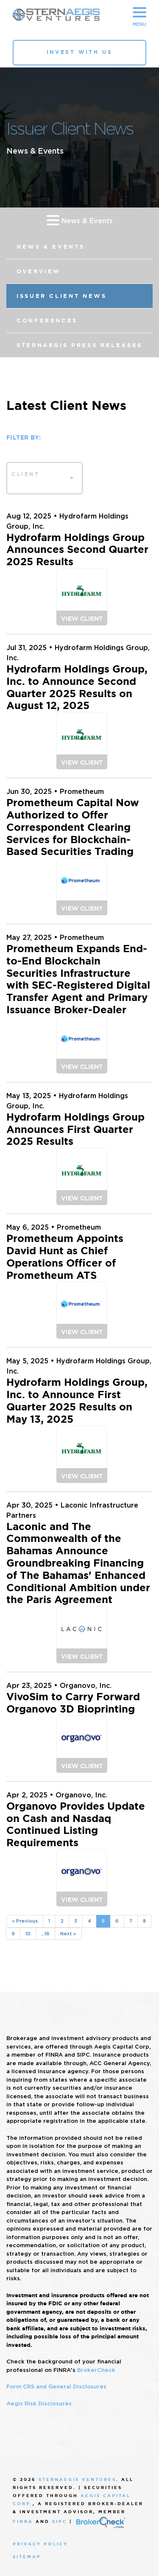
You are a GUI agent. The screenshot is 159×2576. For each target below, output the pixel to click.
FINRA (23, 2522)
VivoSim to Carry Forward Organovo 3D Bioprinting (73, 1703)
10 (28, 1934)
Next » (68, 1934)
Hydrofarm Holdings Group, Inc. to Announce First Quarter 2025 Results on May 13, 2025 (77, 1401)
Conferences (47, 320)
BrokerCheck (96, 2370)
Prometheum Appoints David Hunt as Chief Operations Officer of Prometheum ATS (64, 1257)
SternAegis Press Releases (79, 345)
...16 (45, 1934)
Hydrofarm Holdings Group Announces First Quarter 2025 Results (75, 1129)
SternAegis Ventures (77, 2479)
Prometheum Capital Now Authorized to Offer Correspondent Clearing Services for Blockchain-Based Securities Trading (72, 827)
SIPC (59, 2522)
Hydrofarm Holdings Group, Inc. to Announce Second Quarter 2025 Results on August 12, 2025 (77, 687)
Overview (39, 271)
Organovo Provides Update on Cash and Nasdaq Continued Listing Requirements (75, 1825)
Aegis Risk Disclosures (39, 2403)
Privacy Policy (40, 2544)
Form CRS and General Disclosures (56, 2386)
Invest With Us (79, 52)
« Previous (25, 1921)
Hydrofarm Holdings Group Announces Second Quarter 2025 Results (77, 550)
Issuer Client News (62, 296)
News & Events (80, 219)
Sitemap (27, 2557)
